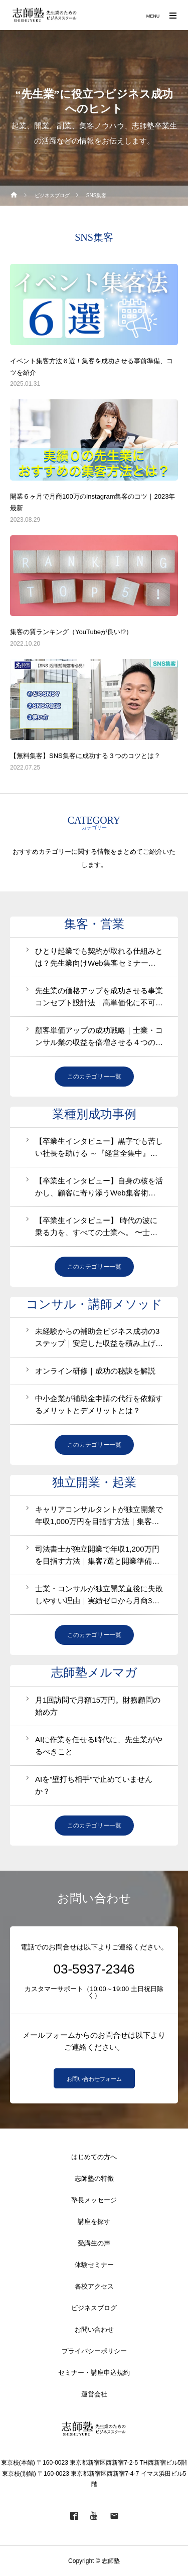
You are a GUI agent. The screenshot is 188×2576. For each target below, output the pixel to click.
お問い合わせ (94, 2329)
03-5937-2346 (94, 1969)
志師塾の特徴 (94, 2178)
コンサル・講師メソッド (94, 1304)
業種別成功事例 (94, 1114)
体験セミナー (94, 2264)
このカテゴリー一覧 (94, 1076)
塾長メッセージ (94, 2200)
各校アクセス (94, 2286)
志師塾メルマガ (94, 1672)
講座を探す (94, 2221)
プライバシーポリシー (94, 2351)
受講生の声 (94, 2243)
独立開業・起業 (94, 1482)
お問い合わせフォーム (94, 2079)
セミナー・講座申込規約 (94, 2372)
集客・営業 (94, 924)
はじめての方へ (94, 2157)
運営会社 (94, 2394)
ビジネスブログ (94, 2308)
